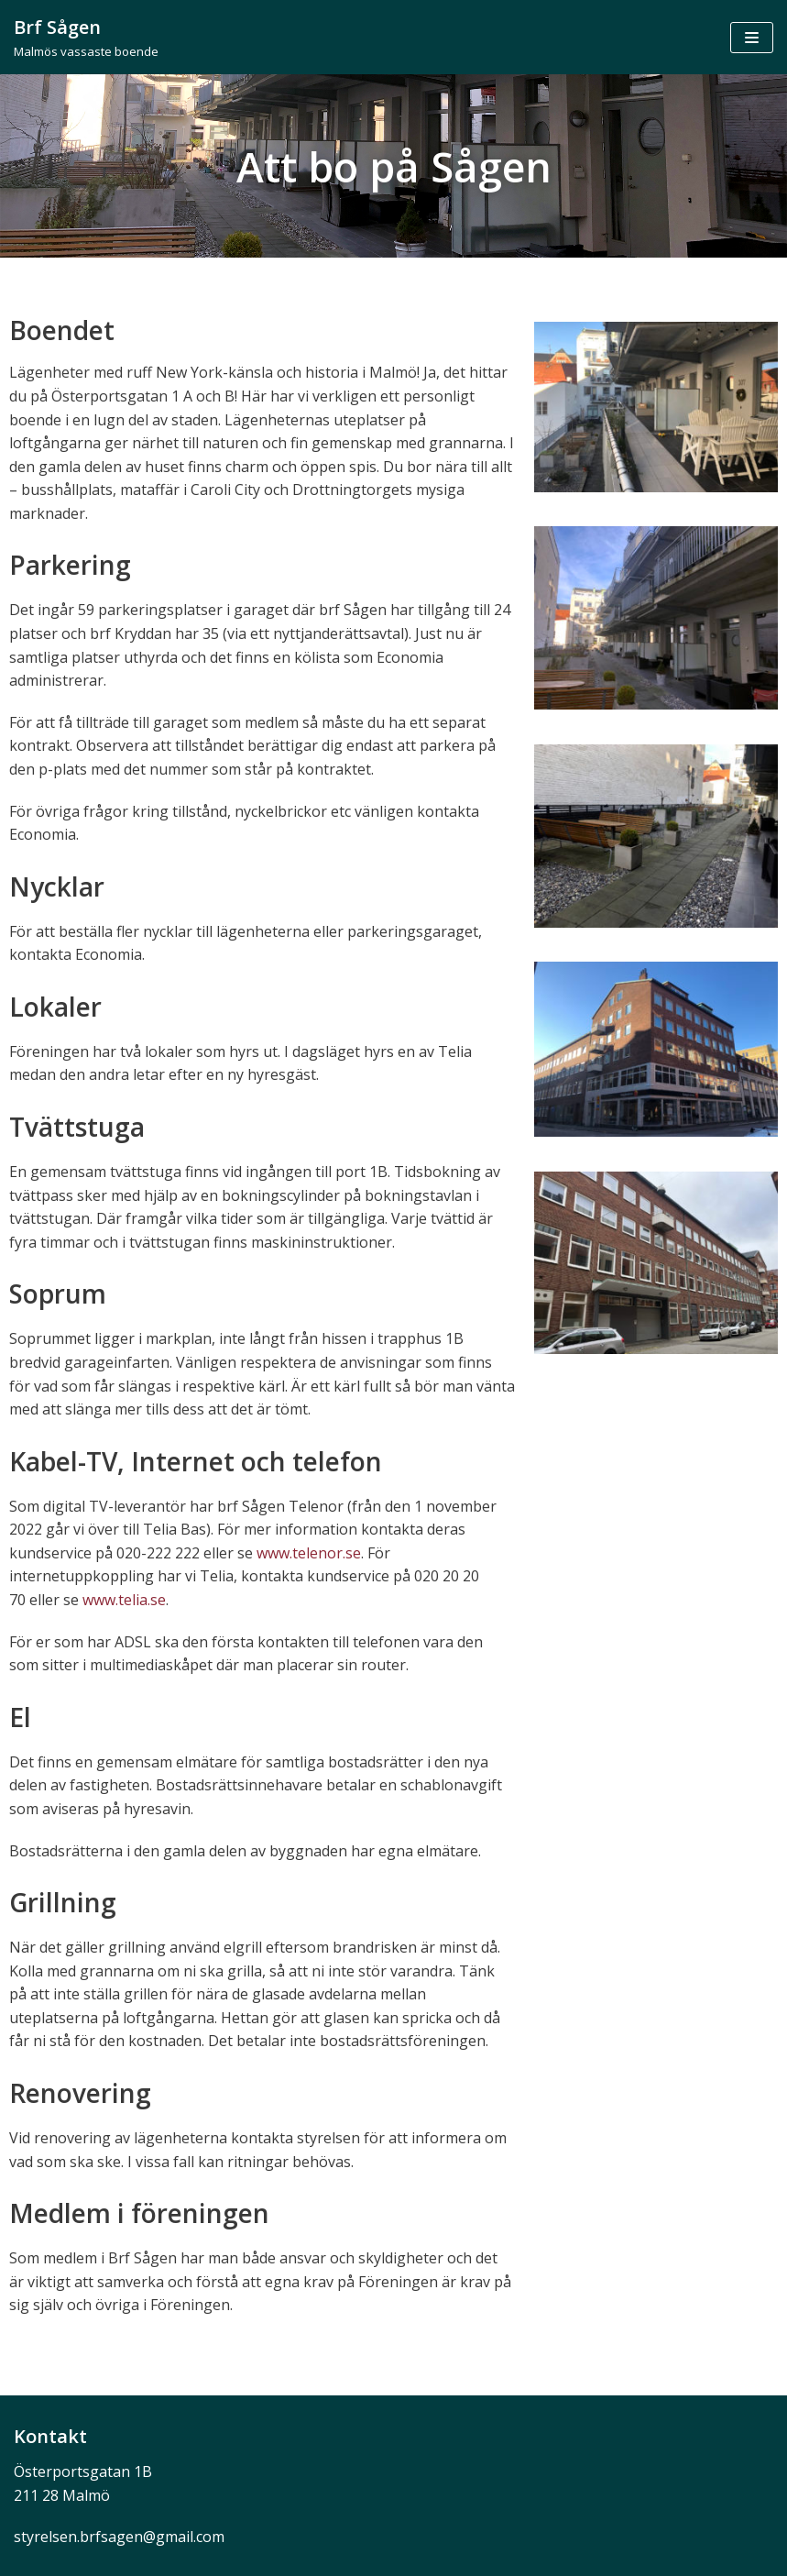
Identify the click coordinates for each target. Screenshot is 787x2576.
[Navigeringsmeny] (751, 37)
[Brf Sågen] (86, 37)
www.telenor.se (309, 1553)
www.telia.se (124, 1600)
